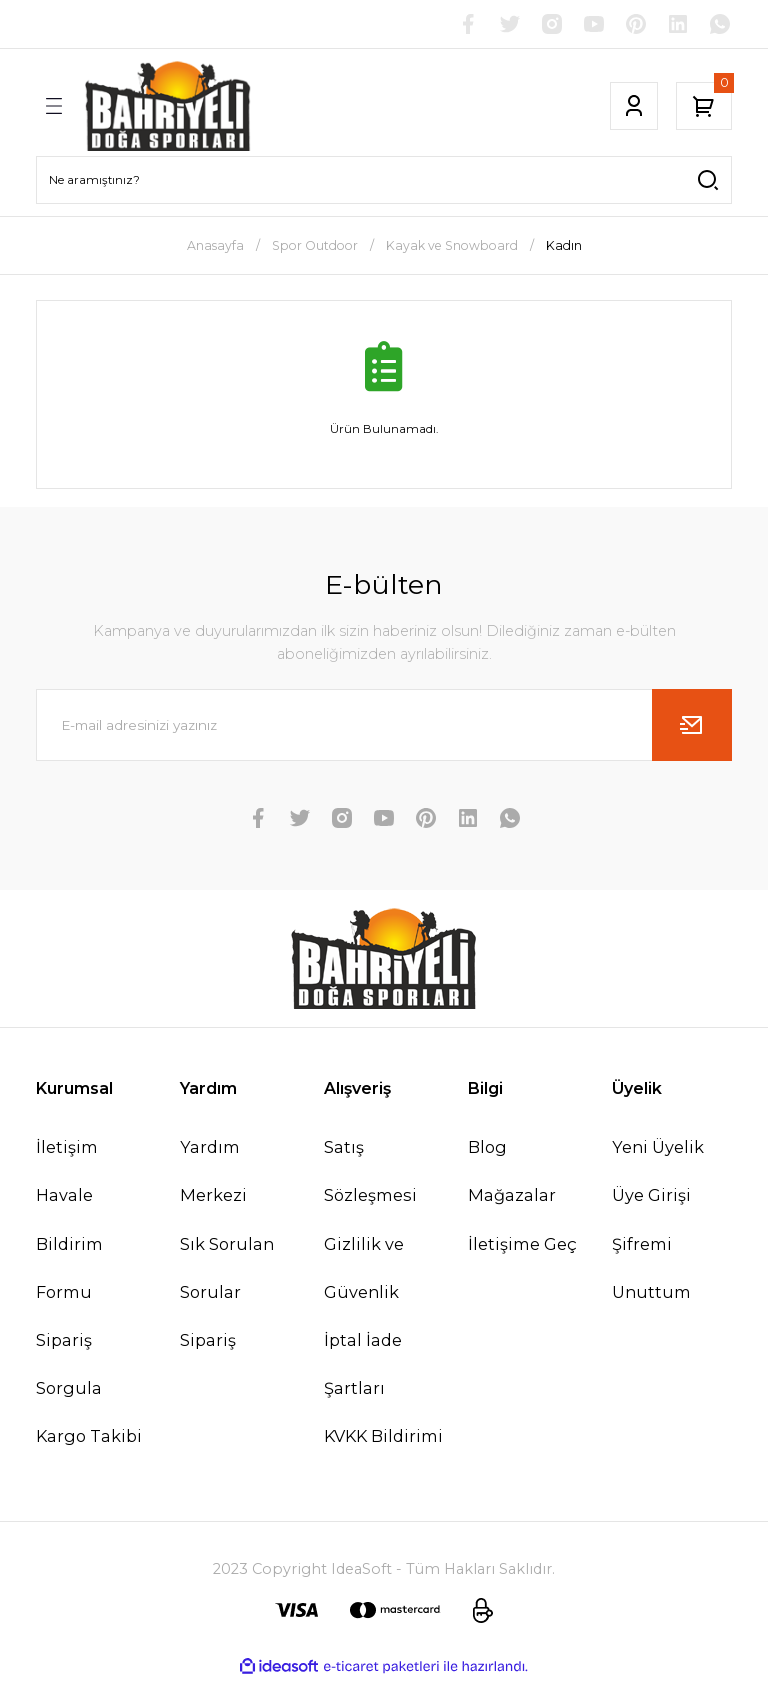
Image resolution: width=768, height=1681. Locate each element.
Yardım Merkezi (213, 1171)
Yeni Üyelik (658, 1147)
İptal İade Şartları (363, 1364)
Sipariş (208, 1340)
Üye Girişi (651, 1195)
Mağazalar (512, 1195)
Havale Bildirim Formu (69, 1243)
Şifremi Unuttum (651, 1268)
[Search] (384, 180)
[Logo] (168, 106)
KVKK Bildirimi (383, 1436)
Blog (487, 1147)
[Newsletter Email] (384, 725)
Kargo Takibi (89, 1436)
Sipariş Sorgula (69, 1364)
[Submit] (692, 725)
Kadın (564, 245)
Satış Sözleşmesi (370, 1171)
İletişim (67, 1147)
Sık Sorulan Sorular (227, 1268)
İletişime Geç (522, 1244)
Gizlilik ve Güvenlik (364, 1268)
